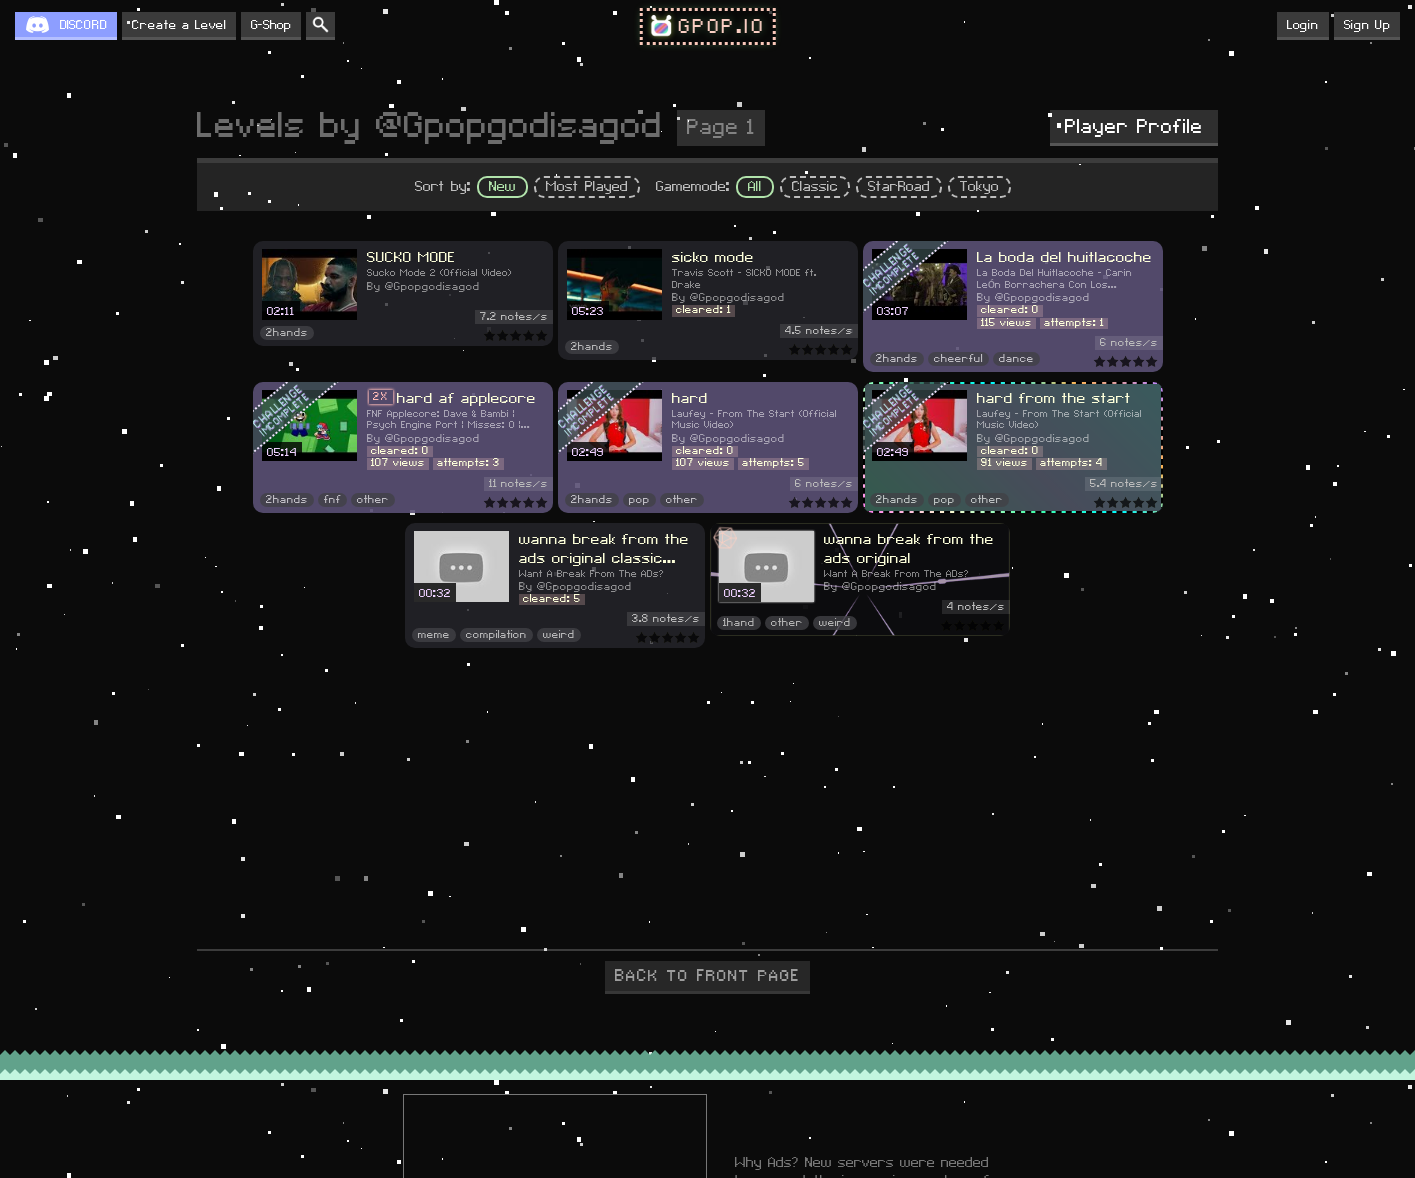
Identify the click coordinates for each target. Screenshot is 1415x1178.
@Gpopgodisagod (432, 287)
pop (639, 500)
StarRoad (899, 187)
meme (434, 635)
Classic (815, 187)
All (755, 187)
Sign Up (1367, 25)
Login (1303, 25)
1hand (739, 623)
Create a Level (179, 25)
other (373, 500)
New (502, 187)
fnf (332, 500)
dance (1016, 359)
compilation (496, 635)
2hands (287, 333)
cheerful (958, 359)
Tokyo (979, 187)
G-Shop (271, 25)
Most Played (587, 187)
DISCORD (83, 25)
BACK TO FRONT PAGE (707, 976)
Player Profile (1134, 127)
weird (559, 635)
